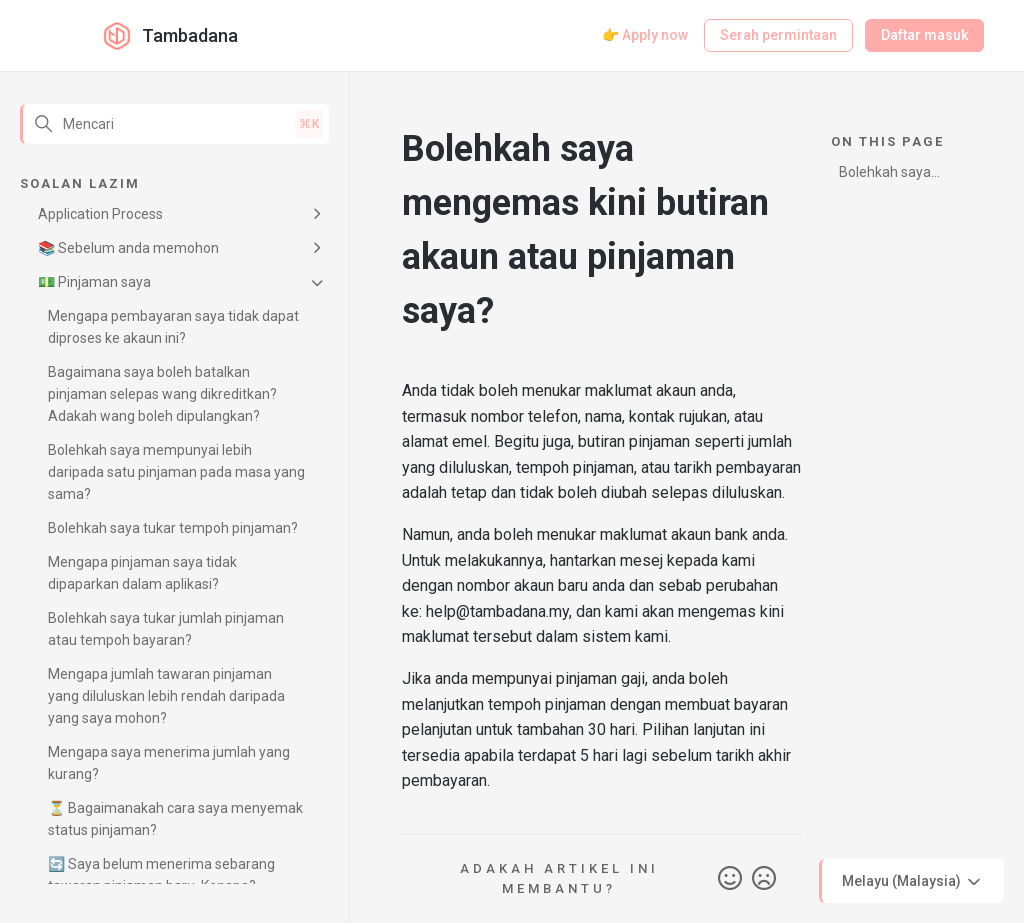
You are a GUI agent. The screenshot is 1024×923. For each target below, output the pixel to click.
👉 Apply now (645, 35)
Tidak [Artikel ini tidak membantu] (764, 879)
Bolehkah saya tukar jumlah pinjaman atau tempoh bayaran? (166, 629)
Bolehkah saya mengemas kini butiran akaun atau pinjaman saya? (898, 175)
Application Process (100, 214)
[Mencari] (174, 124)
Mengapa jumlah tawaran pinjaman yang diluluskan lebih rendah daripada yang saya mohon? (166, 696)
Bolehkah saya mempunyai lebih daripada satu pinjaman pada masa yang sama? (176, 472)
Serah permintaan (778, 35)
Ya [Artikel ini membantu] (730, 879)
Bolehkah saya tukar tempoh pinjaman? (173, 528)
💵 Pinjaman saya (94, 282)
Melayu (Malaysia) (913, 882)
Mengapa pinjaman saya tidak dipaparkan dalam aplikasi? (142, 573)
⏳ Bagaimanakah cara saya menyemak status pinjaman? (175, 819)
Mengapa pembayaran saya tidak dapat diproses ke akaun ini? (173, 327)
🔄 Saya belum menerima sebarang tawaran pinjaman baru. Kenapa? (161, 875)
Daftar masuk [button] (924, 35)
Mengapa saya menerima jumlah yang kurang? (169, 763)
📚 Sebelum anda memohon (128, 248)
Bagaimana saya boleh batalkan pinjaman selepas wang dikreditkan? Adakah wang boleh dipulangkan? (162, 394)
